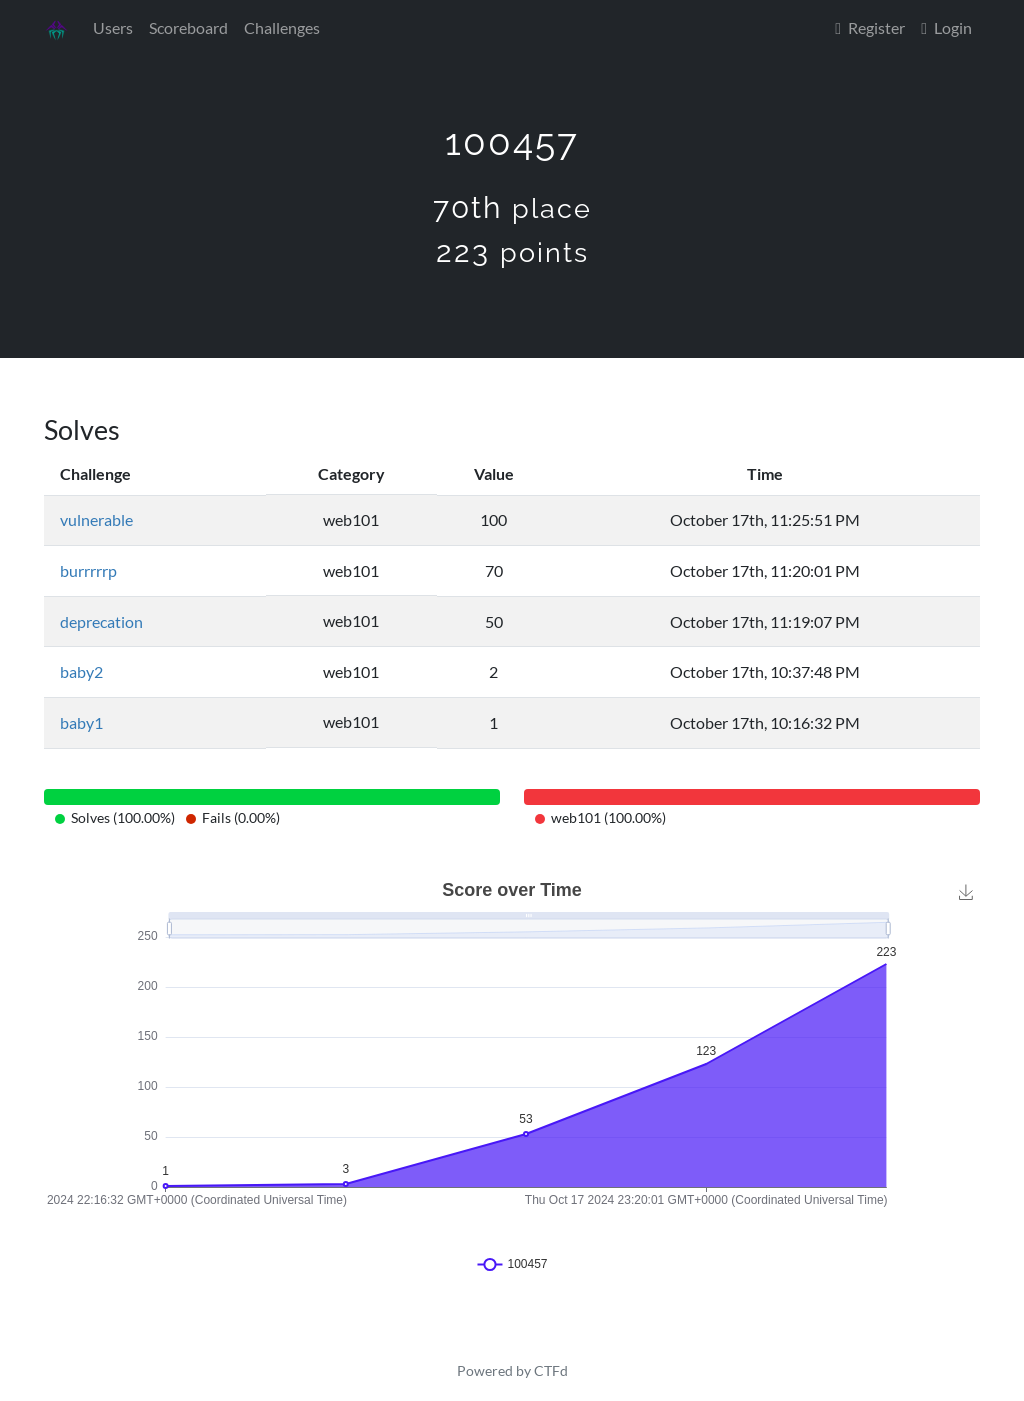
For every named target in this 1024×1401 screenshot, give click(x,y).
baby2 (81, 671)
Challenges (282, 27)
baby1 (81, 722)
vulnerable (96, 519)
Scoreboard (188, 27)
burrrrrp (88, 570)
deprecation (101, 621)
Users (113, 27)
